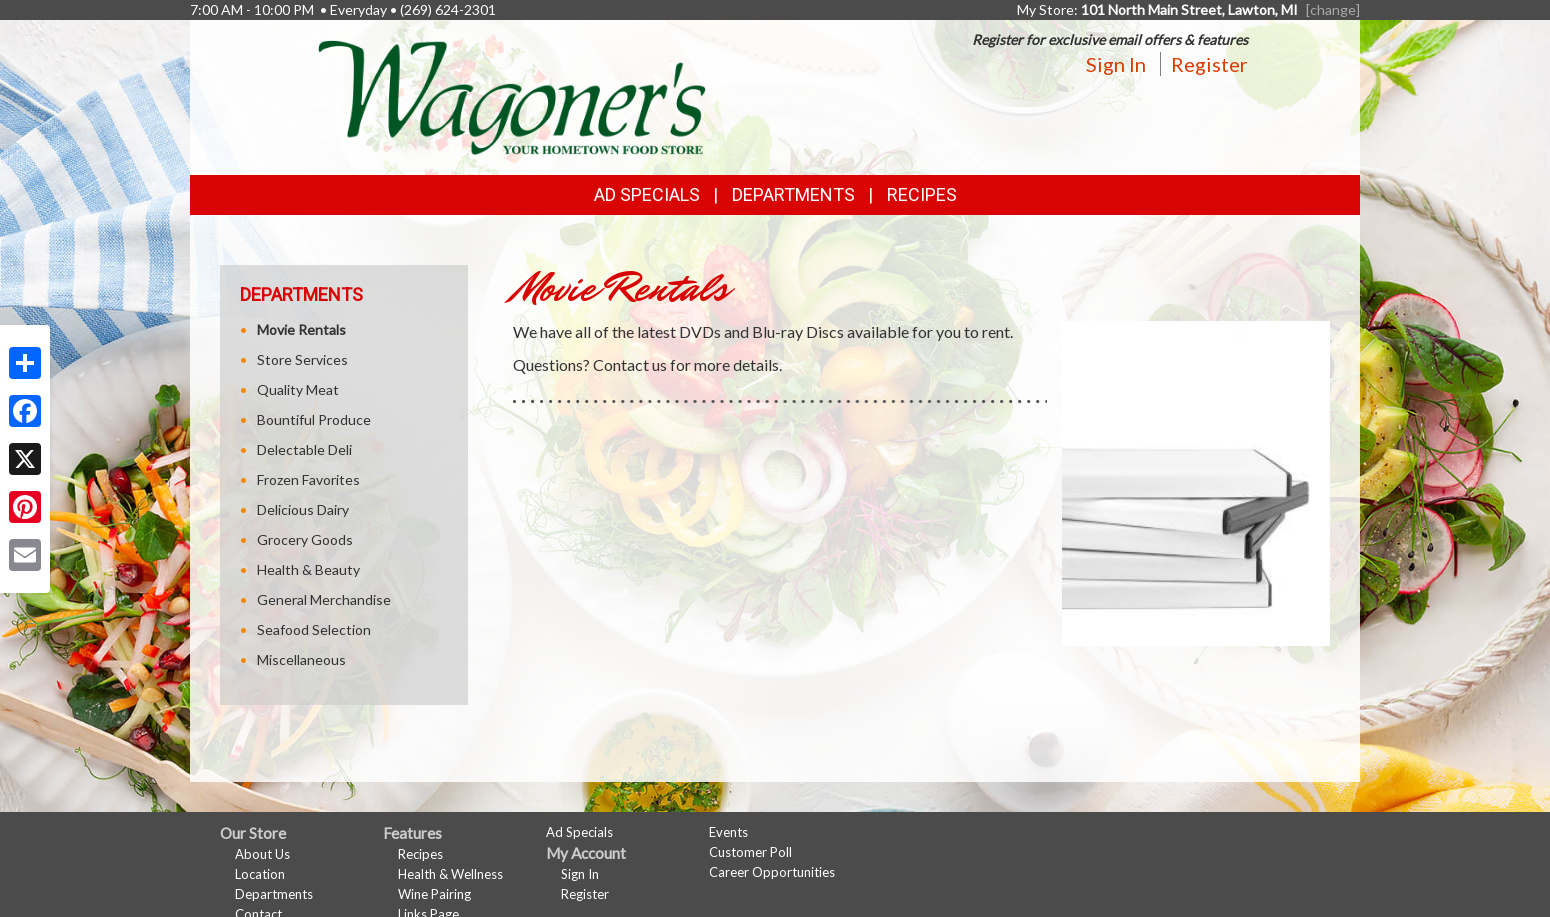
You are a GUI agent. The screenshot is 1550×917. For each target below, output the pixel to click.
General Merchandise (324, 599)
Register (1209, 64)
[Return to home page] (512, 95)
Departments (274, 894)
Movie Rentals (301, 329)
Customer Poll (750, 852)
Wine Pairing (434, 894)
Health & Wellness (450, 874)
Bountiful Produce (314, 419)
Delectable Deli (304, 449)
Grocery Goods (305, 539)
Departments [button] (793, 194)
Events (728, 832)
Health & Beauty (308, 569)
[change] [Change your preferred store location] (1333, 9)
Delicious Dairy (303, 509)
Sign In (1116, 64)
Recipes (922, 194)
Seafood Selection (314, 629)
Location (260, 874)
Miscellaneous (301, 659)
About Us (262, 854)
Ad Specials (647, 194)
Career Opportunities (772, 872)
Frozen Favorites (308, 479)
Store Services (302, 359)
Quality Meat (298, 389)
